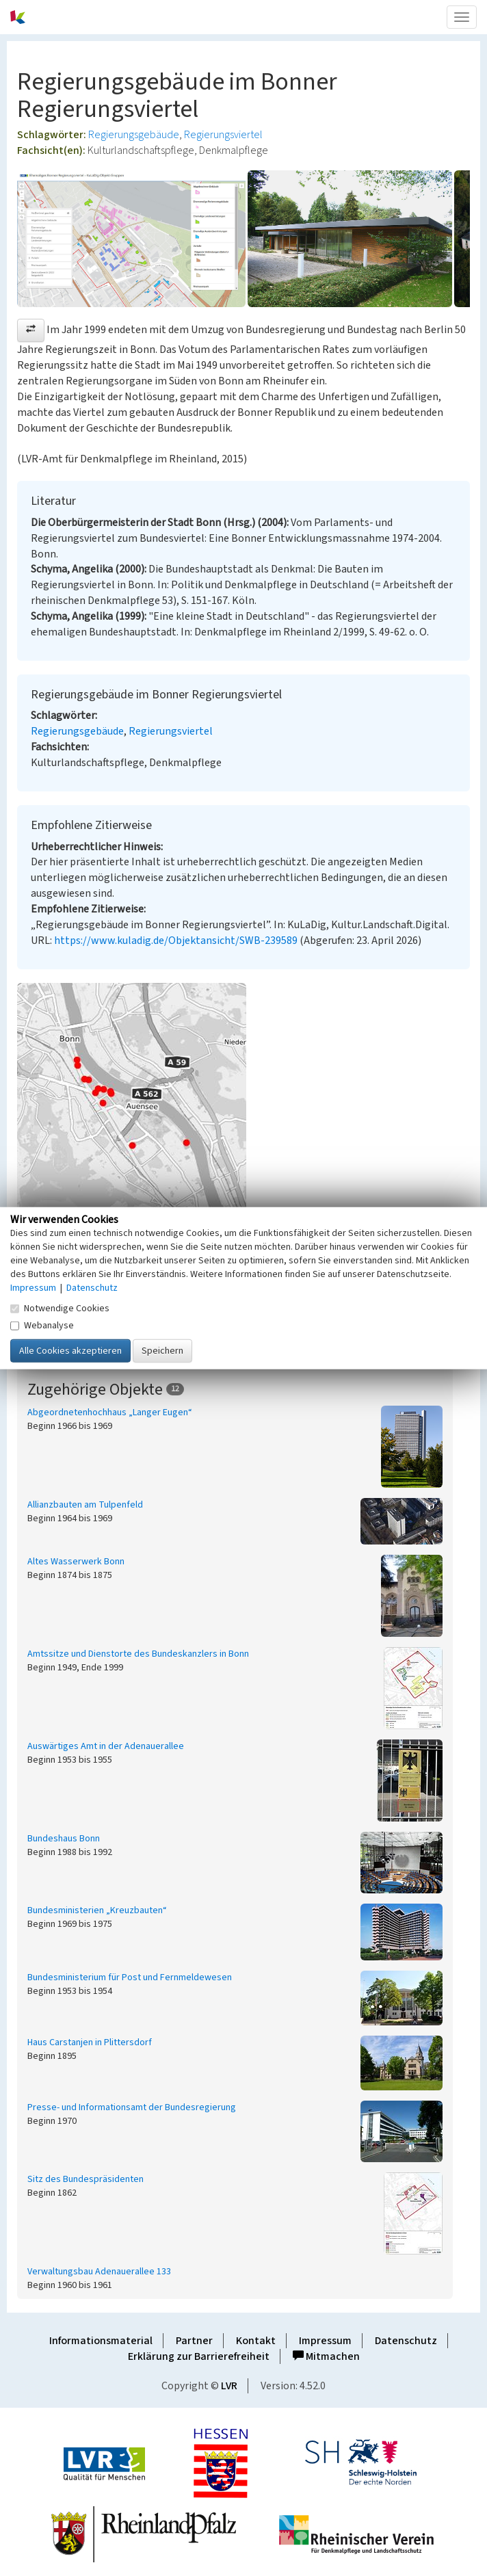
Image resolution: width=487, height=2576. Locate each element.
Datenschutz (406, 2340)
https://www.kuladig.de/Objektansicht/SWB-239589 (176, 940)
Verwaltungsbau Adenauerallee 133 (99, 2271)
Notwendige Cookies (59, 1308)
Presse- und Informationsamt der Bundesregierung (131, 2107)
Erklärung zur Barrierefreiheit (198, 2356)
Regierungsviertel (223, 134)
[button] (30, 330)
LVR (229, 2385)
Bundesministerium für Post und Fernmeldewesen (129, 1977)
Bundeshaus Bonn (63, 1838)
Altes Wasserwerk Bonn (75, 1561)
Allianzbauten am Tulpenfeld (85, 1505)
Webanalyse (42, 1325)
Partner (194, 2340)
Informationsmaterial (101, 2340)
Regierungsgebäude (133, 134)
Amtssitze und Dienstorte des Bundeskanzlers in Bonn (138, 1654)
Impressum (325, 2340)
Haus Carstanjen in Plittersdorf (89, 2042)
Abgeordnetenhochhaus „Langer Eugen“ (109, 1412)
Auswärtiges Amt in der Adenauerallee (105, 1746)
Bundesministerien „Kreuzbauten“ (97, 1910)
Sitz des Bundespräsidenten (85, 2179)
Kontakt (256, 2340)
